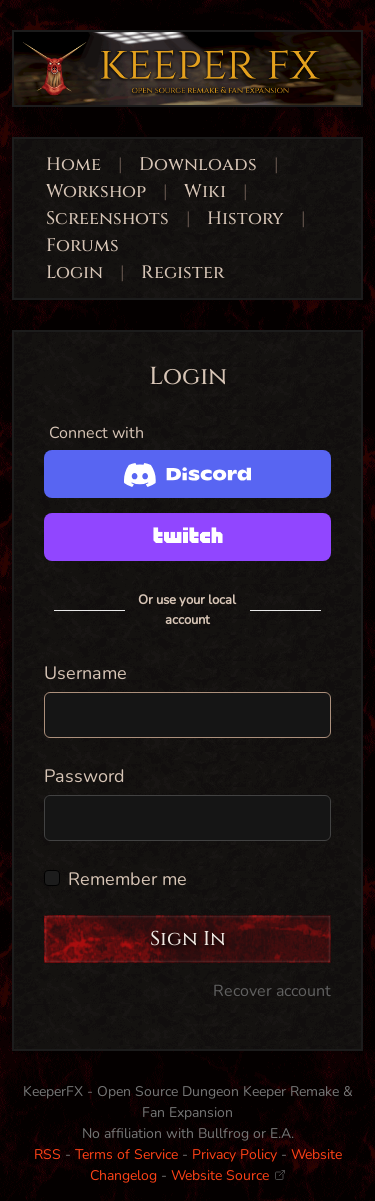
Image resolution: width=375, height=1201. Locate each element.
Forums (82, 245)
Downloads (198, 164)
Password (84, 776)
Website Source (228, 1175)
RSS (47, 1154)
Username (85, 673)
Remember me (127, 879)
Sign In (188, 938)
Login (77, 272)
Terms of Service (126, 1154)
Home (73, 164)
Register (182, 272)
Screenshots (107, 218)
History (245, 218)
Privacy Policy (234, 1154)
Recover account (272, 991)
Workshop (96, 191)
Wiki (205, 191)
